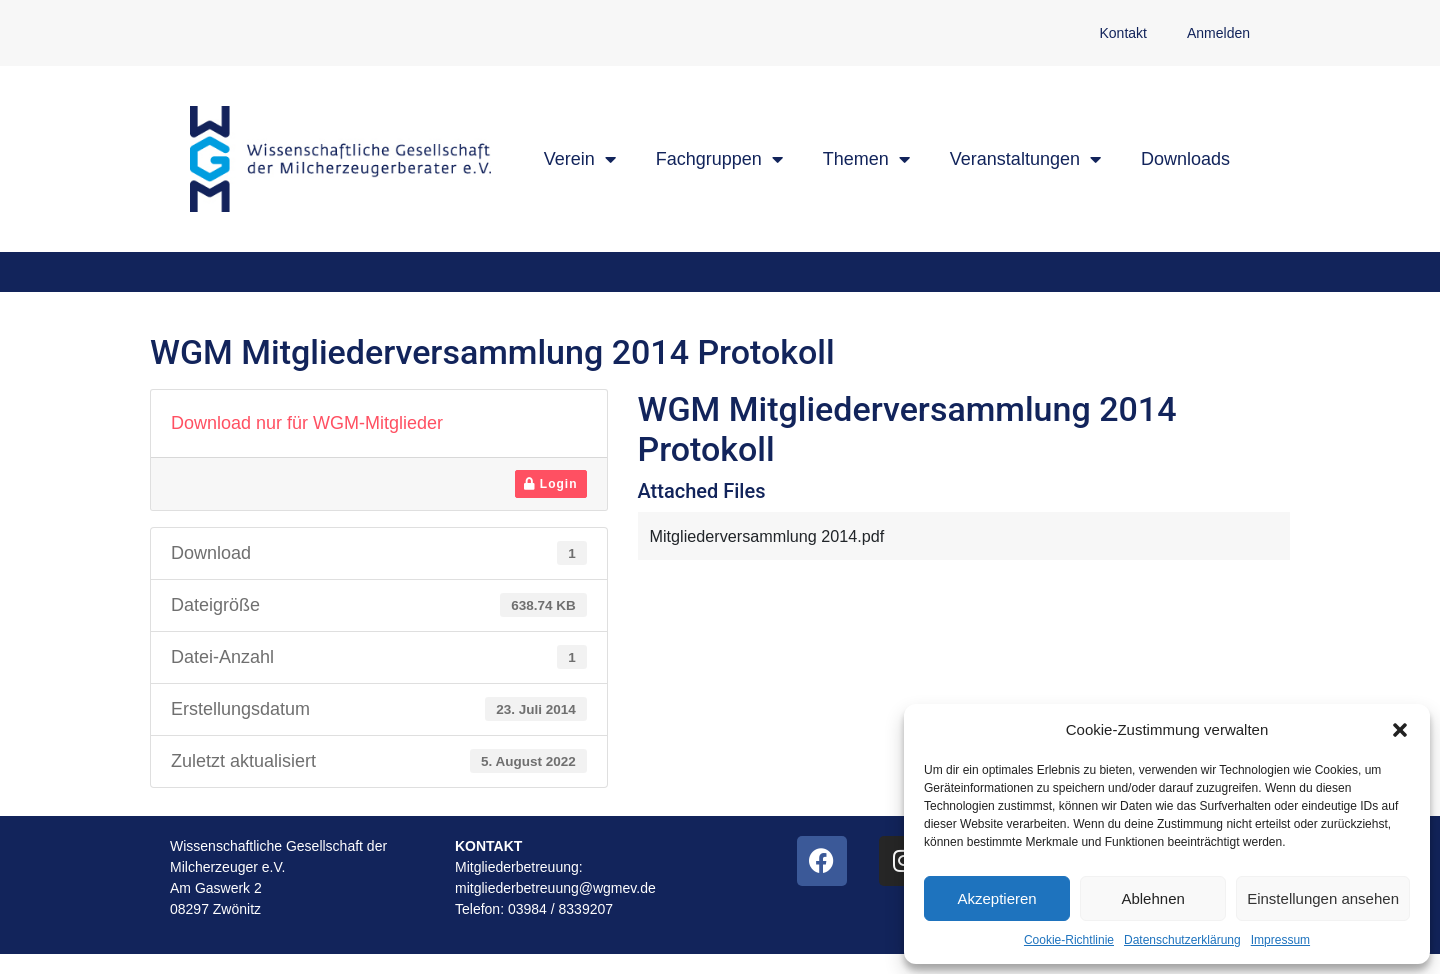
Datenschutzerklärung (1182, 940)
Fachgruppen (719, 159)
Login (551, 484)
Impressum (1280, 940)
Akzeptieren (996, 898)
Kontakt (1122, 33)
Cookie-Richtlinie (1069, 940)
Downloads (1185, 159)
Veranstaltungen (1025, 159)
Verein (580, 159)
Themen (866, 159)
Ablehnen (1152, 898)
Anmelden (1218, 33)
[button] (1400, 730)
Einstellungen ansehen (1323, 898)
